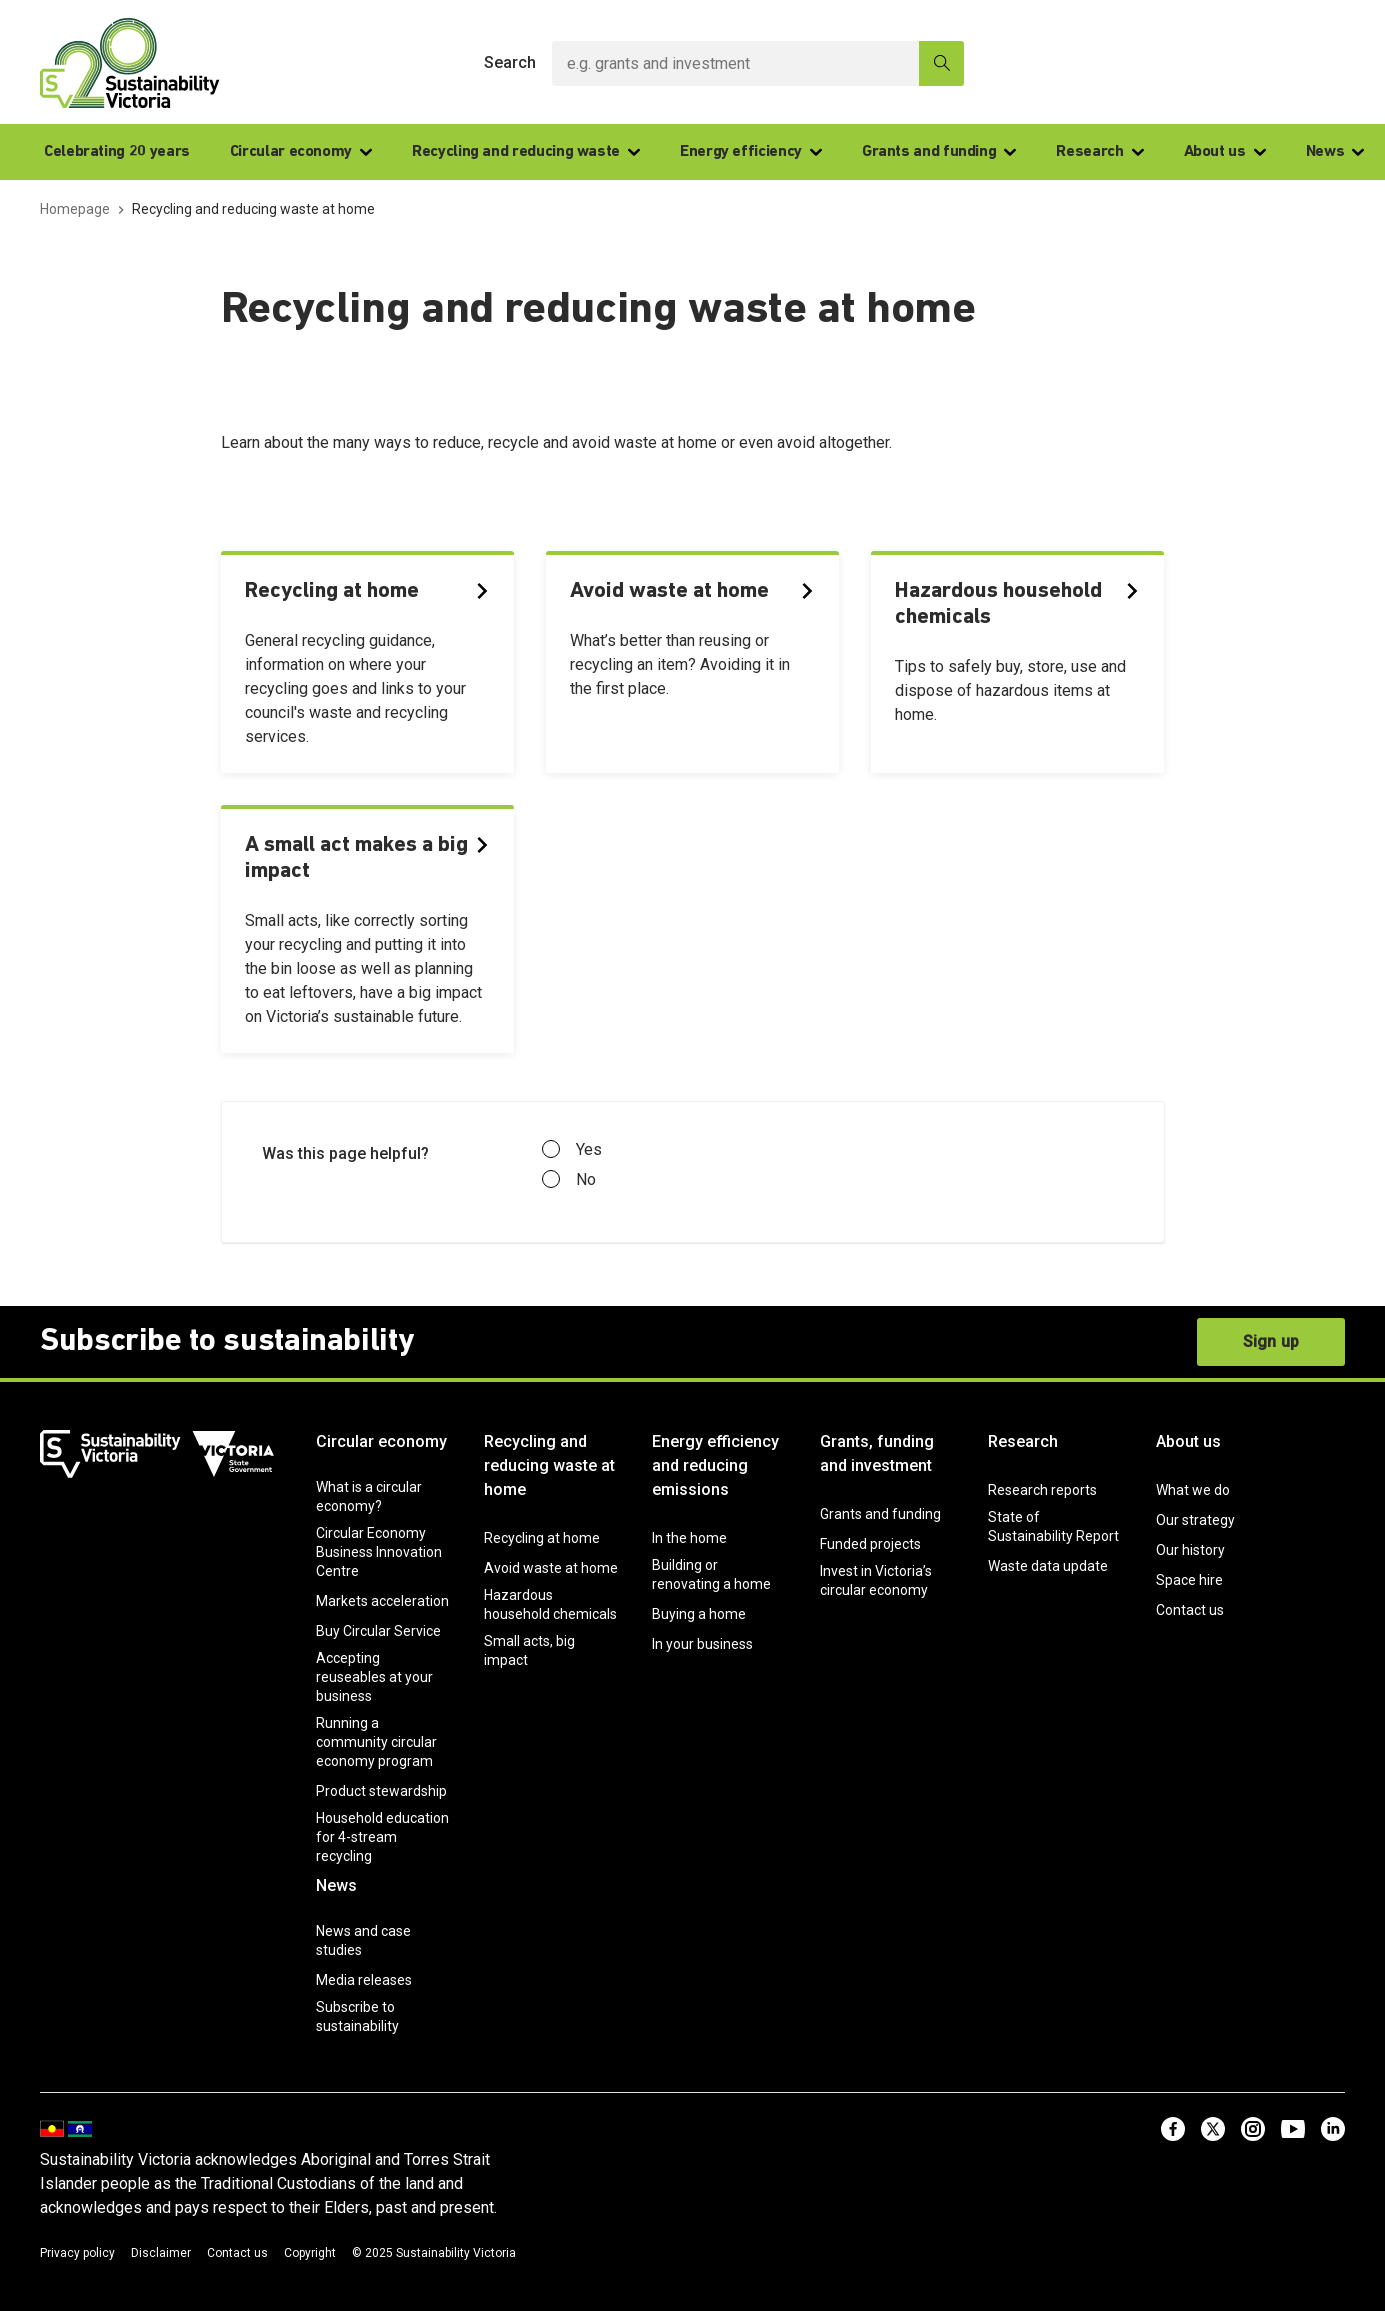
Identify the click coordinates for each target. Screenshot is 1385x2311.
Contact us (1190, 1610)
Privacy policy (77, 2253)
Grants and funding (939, 152)
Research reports (1042, 1490)
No (569, 1180)
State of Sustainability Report (1053, 1526)
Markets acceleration (382, 1601)
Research (1099, 152)
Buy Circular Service (378, 1631)
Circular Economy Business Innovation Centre (379, 1552)
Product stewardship (381, 1791)
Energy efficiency (751, 152)
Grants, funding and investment (877, 1453)
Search (510, 62)
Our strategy (1195, 1520)
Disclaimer (161, 2253)
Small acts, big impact (529, 1650)
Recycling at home (542, 1538)
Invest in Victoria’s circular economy (876, 1580)
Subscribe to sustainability (357, 2016)
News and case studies (363, 1940)
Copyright (310, 2253)
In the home (689, 1538)
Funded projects (870, 1544)
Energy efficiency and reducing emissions (715, 1465)
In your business (702, 1644)
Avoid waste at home (551, 1568)
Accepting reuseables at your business (374, 1677)
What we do (1193, 1490)
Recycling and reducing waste (526, 152)
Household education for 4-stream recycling (382, 1837)
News (1335, 152)
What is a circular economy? (369, 1496)
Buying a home (699, 1614)
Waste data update (1048, 1566)
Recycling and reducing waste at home (549, 1465)
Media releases (364, 1980)
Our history (1190, 1550)
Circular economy (301, 152)
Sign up (1271, 1341)
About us (1225, 152)
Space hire (1189, 1580)
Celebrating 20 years (117, 152)
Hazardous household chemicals (550, 1604)
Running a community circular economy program (376, 1742)
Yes (572, 1150)
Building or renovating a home (711, 1574)
